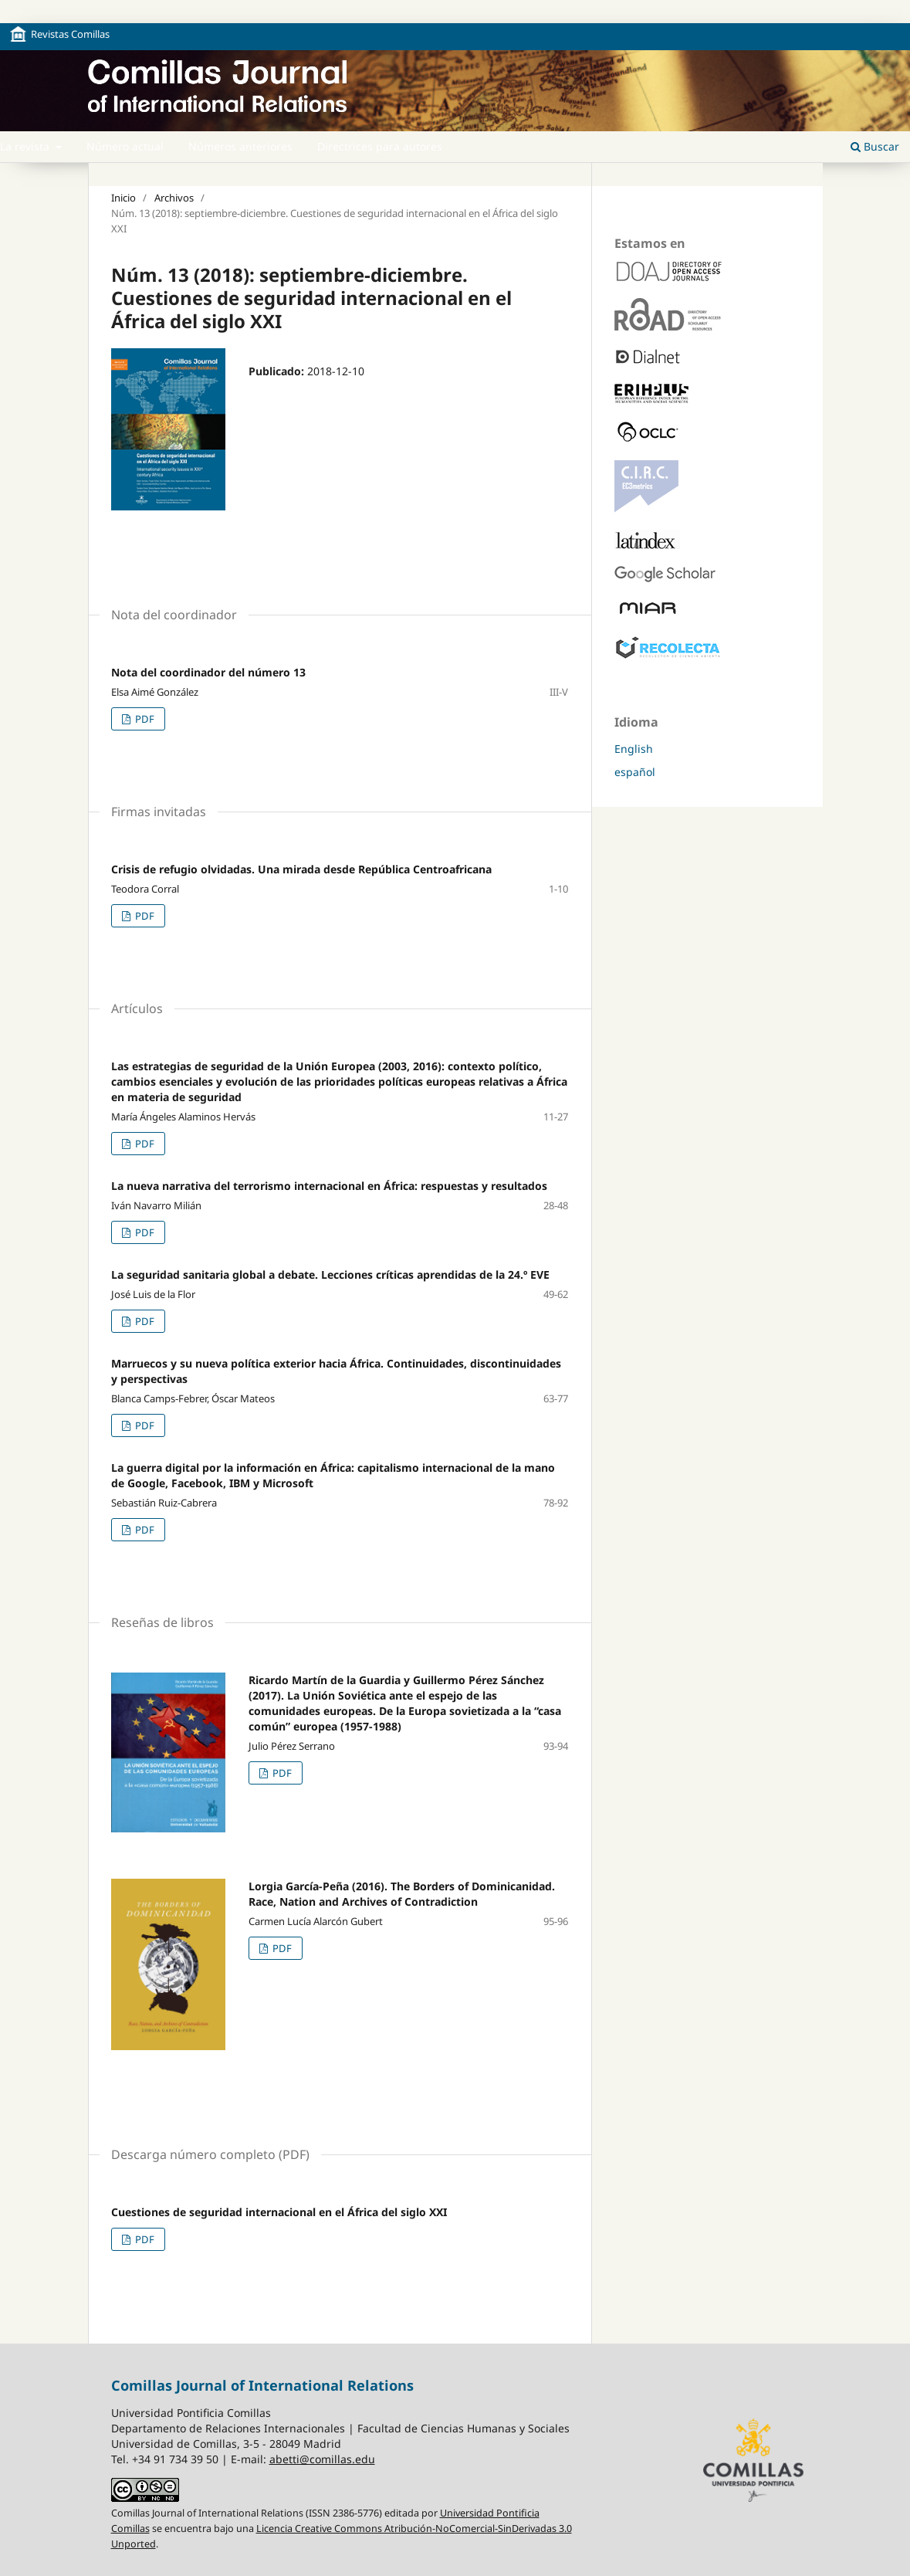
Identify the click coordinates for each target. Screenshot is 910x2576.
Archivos (174, 198)
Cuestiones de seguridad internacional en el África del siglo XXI (279, 2212)
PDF (143, 719)
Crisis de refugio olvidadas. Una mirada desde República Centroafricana (301, 869)
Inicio (123, 198)
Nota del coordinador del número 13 (208, 672)
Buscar (875, 146)
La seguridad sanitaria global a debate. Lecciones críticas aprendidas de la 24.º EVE (330, 1274)
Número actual (125, 146)
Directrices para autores (379, 146)
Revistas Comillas (70, 34)
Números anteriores (240, 146)
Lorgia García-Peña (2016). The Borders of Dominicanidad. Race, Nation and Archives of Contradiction (402, 1894)
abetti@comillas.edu (322, 2459)
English (633, 748)
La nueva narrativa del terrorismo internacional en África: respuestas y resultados (329, 1185)
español (634, 771)
